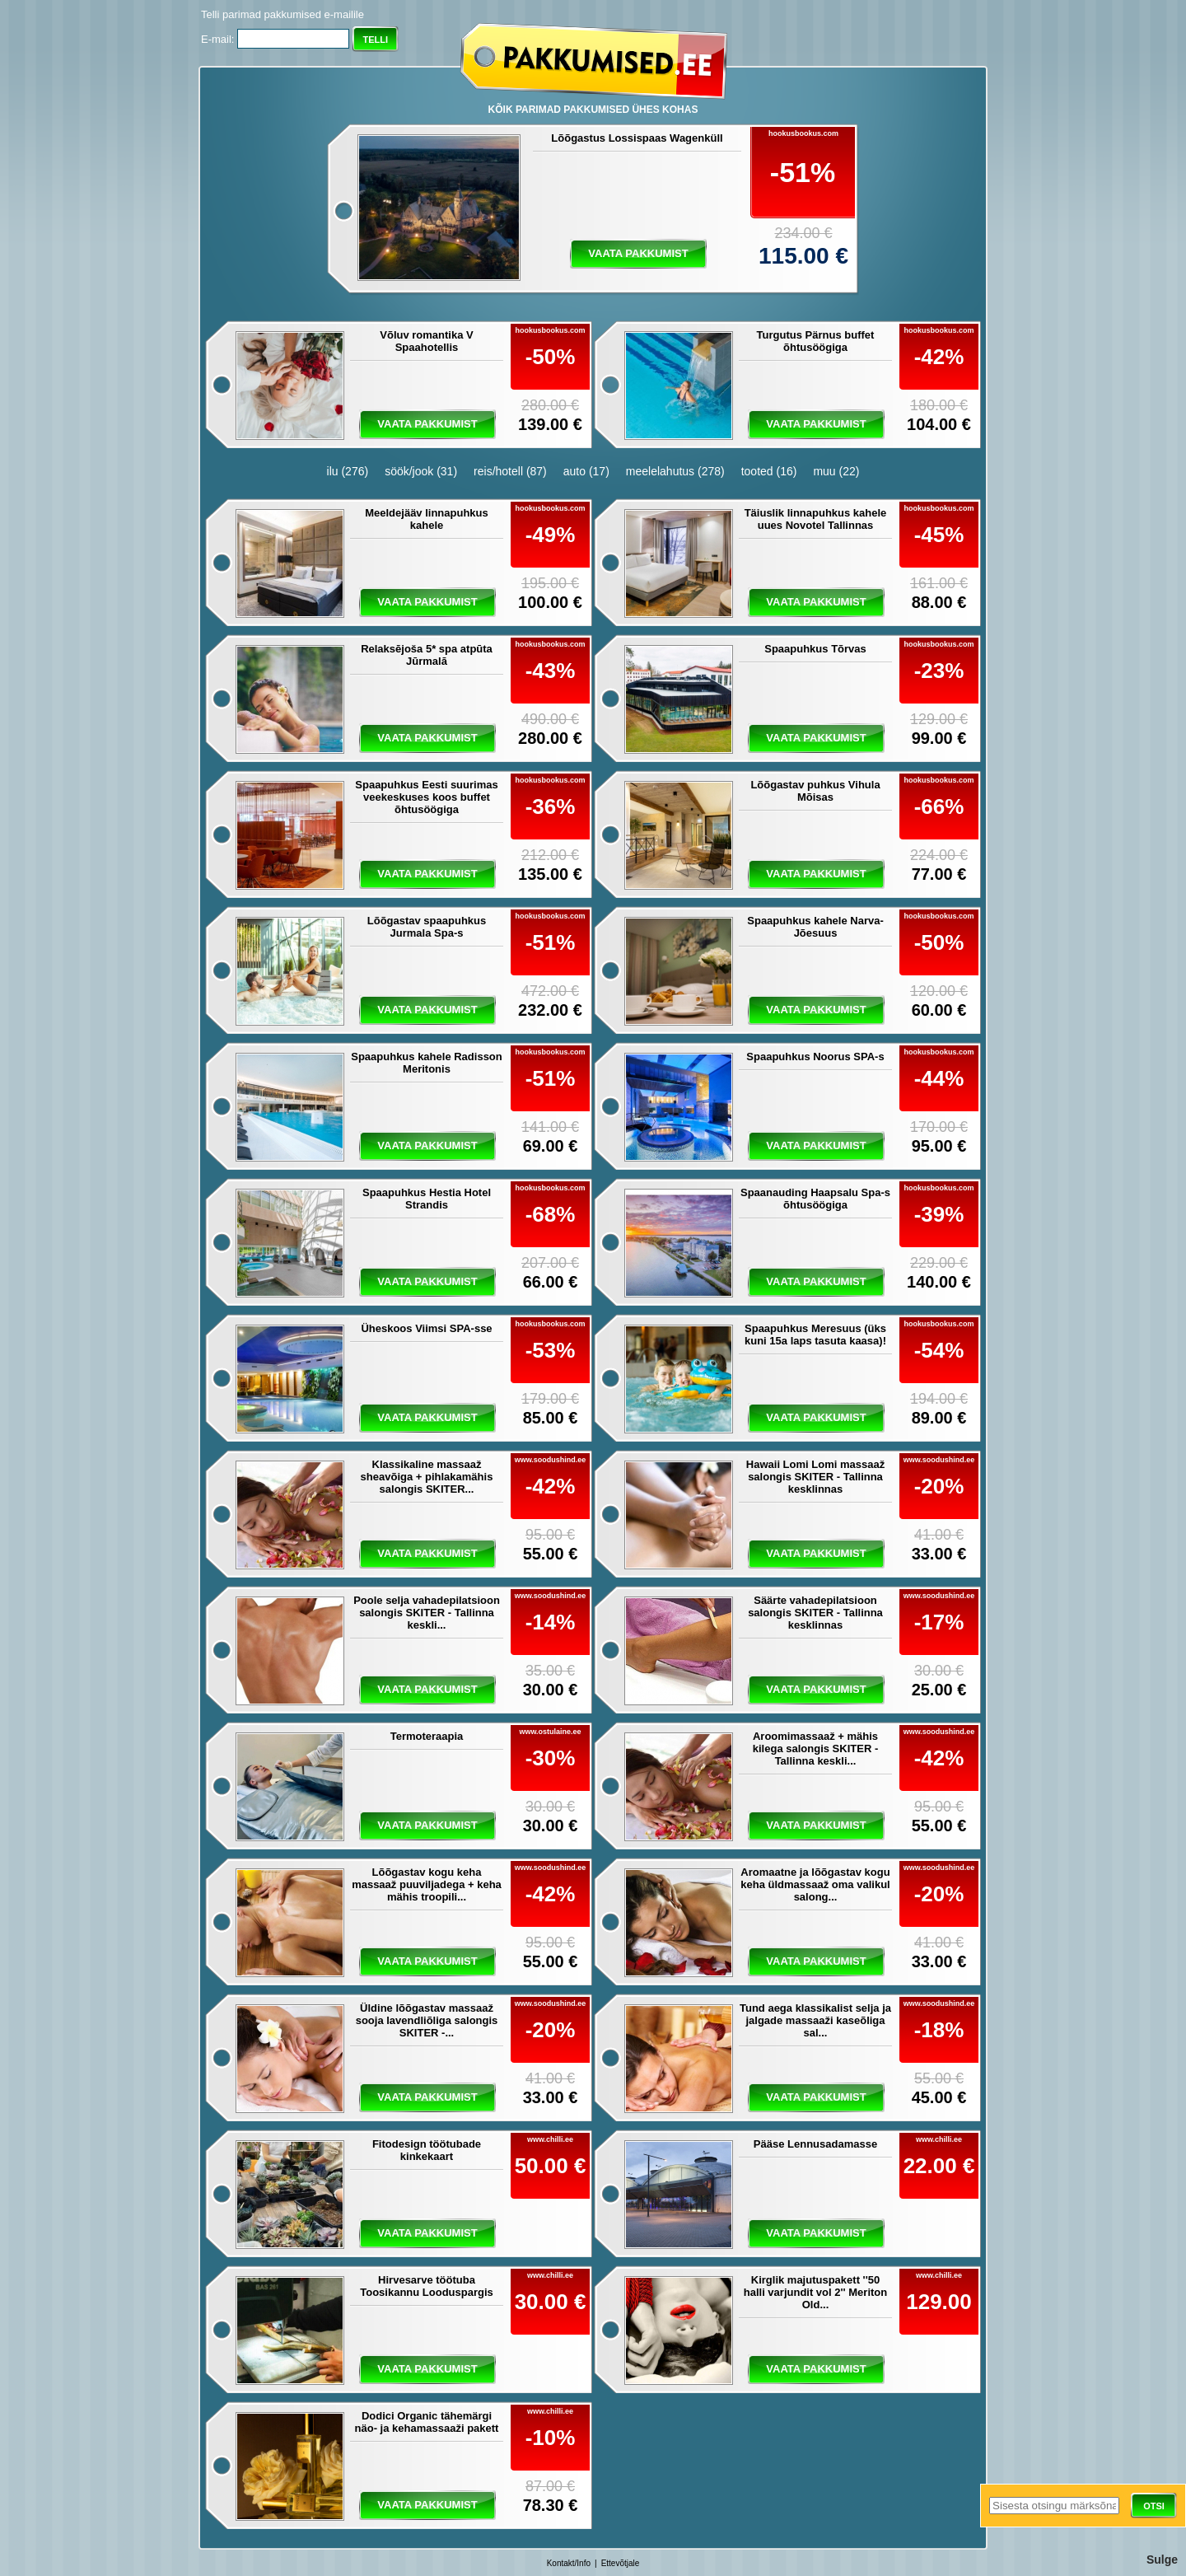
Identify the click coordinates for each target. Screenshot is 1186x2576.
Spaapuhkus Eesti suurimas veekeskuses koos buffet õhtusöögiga (426, 797)
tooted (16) (769, 471)
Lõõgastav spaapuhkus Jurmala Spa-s (426, 926)
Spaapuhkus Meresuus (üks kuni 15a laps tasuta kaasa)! (815, 1334)
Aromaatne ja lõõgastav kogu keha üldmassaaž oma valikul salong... (815, 1884)
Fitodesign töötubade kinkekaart (426, 2150)
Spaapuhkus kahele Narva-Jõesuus (815, 926)
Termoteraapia (427, 1736)
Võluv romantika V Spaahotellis (426, 341)
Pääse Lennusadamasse (815, 2144)
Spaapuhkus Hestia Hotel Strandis (426, 1198)
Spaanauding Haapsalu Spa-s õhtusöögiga (815, 1198)
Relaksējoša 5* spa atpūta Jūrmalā (427, 655)
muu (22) (836, 471)
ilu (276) (348, 471)
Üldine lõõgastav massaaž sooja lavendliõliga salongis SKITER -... (427, 2020)
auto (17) (586, 471)
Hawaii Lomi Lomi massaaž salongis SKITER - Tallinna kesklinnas (815, 1476)
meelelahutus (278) (675, 471)
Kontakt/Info (569, 2563)
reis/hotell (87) (510, 471)
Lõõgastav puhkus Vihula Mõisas (815, 790)
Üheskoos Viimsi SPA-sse (426, 1328)
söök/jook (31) (421, 471)
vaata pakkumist (638, 253)
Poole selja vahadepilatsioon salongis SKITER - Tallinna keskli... (426, 1612)
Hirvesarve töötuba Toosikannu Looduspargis (426, 2286)
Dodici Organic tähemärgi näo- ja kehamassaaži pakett (427, 2422)
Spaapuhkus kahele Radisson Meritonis (426, 1062)
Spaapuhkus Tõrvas (815, 649)
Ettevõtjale (620, 2563)
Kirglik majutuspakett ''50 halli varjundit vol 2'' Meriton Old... (815, 2292)
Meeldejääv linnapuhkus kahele (426, 519)
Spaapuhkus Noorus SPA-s (815, 1056)
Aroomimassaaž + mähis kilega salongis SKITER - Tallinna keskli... (815, 1748)
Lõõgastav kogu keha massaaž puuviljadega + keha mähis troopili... (427, 1884)
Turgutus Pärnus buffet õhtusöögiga (816, 341)
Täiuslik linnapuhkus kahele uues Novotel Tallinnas (816, 519)
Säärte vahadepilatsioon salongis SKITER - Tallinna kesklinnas (815, 1612)
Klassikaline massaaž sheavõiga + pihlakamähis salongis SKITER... (427, 1476)
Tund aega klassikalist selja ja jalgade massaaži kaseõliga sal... (815, 2020)
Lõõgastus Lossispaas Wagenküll (636, 138)
